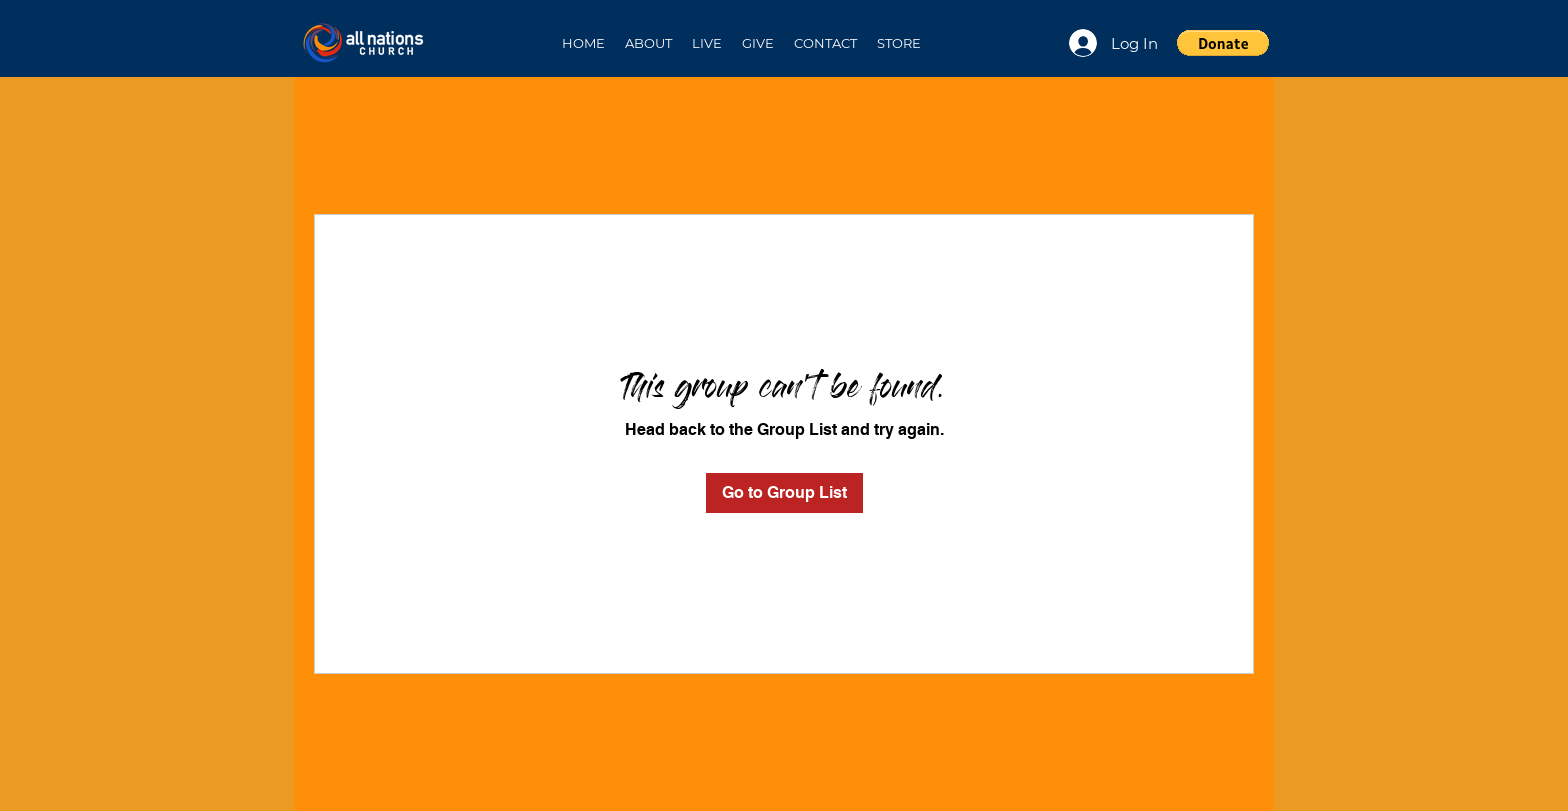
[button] (648, 43)
